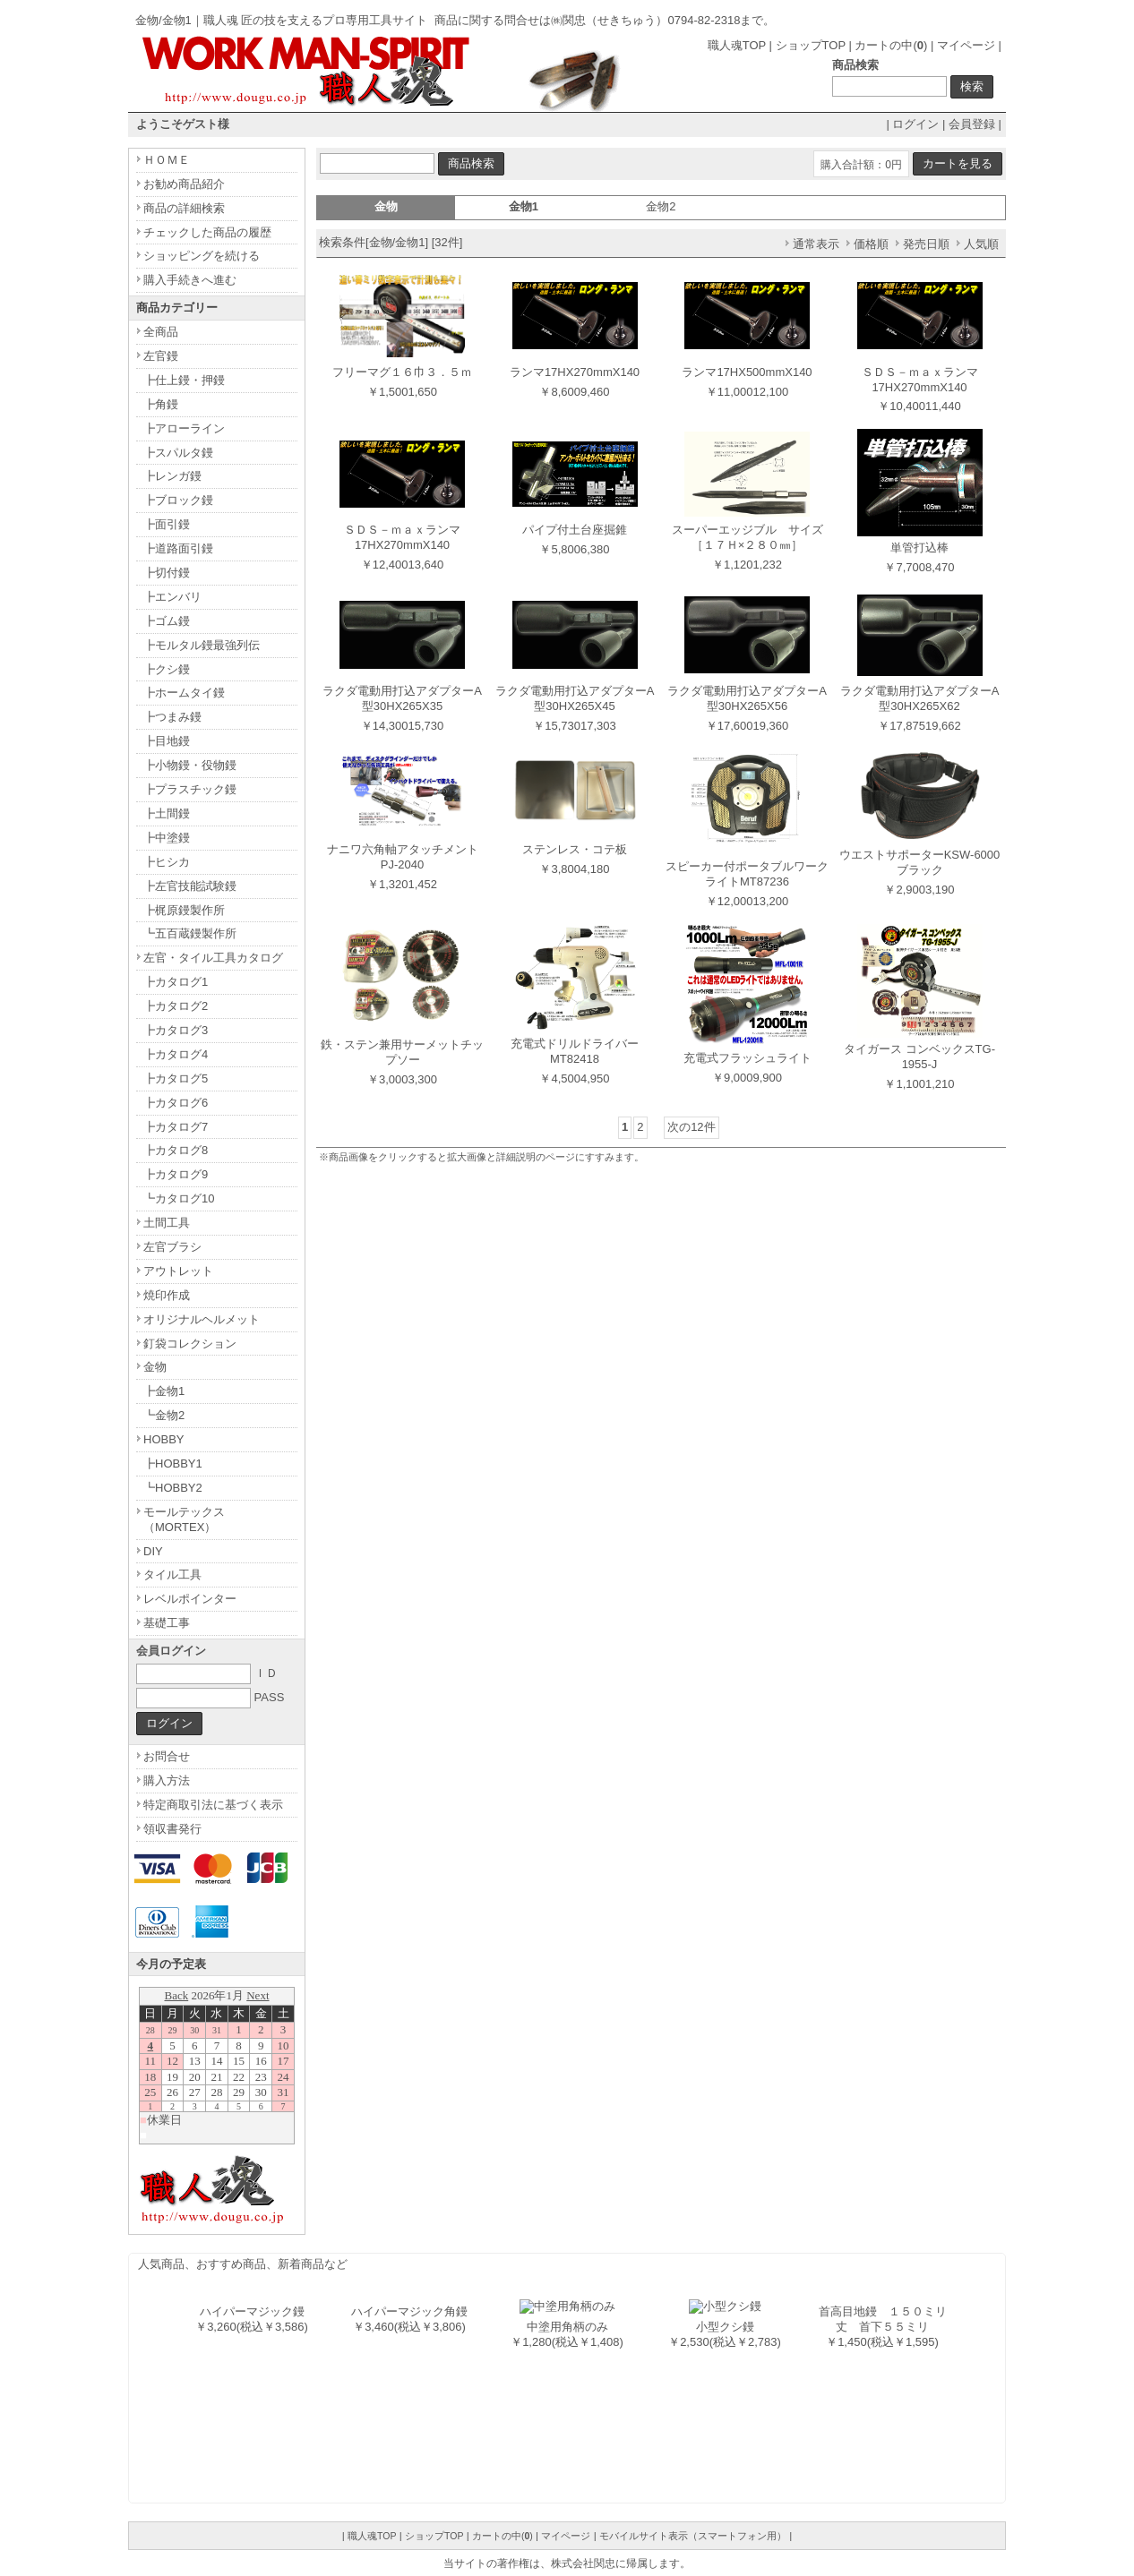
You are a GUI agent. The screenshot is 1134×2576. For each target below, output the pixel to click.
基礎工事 (166, 1623)
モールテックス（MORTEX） (184, 1519)
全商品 (160, 331)
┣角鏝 (160, 404)
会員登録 (972, 124)
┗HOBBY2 (172, 1487)
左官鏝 (160, 356)
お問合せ (166, 1756)
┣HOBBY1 (172, 1463)
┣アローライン (184, 428)
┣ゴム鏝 (166, 621)
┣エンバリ (172, 596)
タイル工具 (172, 1574)
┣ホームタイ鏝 (184, 692)
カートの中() (891, 45)
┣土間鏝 (166, 813)
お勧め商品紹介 (184, 184)
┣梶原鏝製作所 (184, 910)
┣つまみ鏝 (172, 716)
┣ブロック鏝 (178, 500)
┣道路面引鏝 (178, 548)
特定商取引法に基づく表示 (213, 1804)
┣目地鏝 (166, 741)
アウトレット (178, 1271)
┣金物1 (164, 1391)
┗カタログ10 (178, 1198)
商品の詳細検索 (184, 208)
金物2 (660, 206)
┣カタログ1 (175, 981)
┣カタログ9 (175, 1174)
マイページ (966, 45)
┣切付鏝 (166, 572)
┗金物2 (164, 1415)
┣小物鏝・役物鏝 (189, 765)
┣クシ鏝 (166, 669)
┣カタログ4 (175, 1054)
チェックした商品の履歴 (207, 232)
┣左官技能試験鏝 (189, 886)
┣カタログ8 (175, 1150)
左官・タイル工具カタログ (213, 957)
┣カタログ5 (175, 1078)
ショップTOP (811, 45)
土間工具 (166, 1222)
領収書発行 (172, 1829)
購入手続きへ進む (189, 280)
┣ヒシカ (166, 862)
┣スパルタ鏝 (178, 452)
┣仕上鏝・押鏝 (184, 380)
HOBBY (164, 1439)
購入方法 (166, 1780)
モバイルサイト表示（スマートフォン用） (692, 2535)
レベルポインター (189, 1598)
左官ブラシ (172, 1247)
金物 (155, 1367)
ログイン (915, 124)
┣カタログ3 (175, 1030)
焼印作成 (166, 1295)
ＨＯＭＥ (166, 160)
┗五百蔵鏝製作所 (189, 933)
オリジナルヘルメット (201, 1319)
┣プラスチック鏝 (189, 789)
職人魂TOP (737, 45)
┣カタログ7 (175, 1127)
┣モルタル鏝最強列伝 (201, 645)
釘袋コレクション (189, 1343)
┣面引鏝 (166, 524)
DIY (153, 1551)
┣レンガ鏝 (172, 476)
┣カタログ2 (175, 1006)
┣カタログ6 (175, 1102)
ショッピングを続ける (201, 255)
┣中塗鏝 (166, 837)
